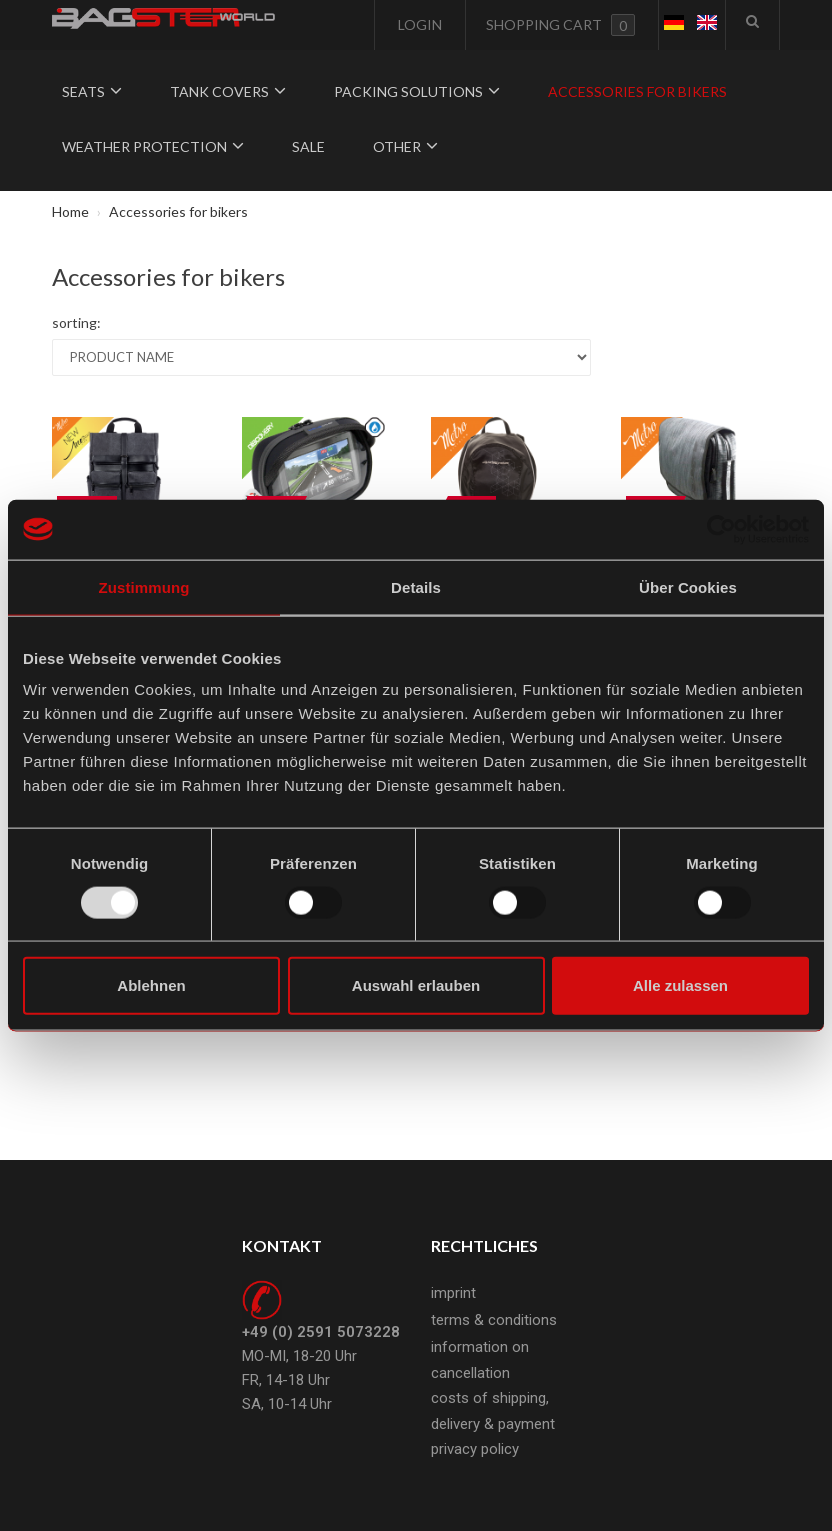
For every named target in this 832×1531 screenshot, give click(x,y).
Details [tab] (416, 586)
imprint (453, 1293)
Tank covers (228, 91)
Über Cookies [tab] (688, 586)
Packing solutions (417, 91)
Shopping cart (560, 25)
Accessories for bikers (637, 91)
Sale (308, 146)
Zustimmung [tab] (144, 586)
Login (418, 24)
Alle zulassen (680, 985)
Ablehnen (151, 985)
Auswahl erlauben (416, 985)
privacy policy (475, 1449)
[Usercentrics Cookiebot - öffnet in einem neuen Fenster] (721, 529)
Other (405, 146)
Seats (92, 91)
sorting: (76, 322)
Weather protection (153, 146)
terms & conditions (494, 1320)
